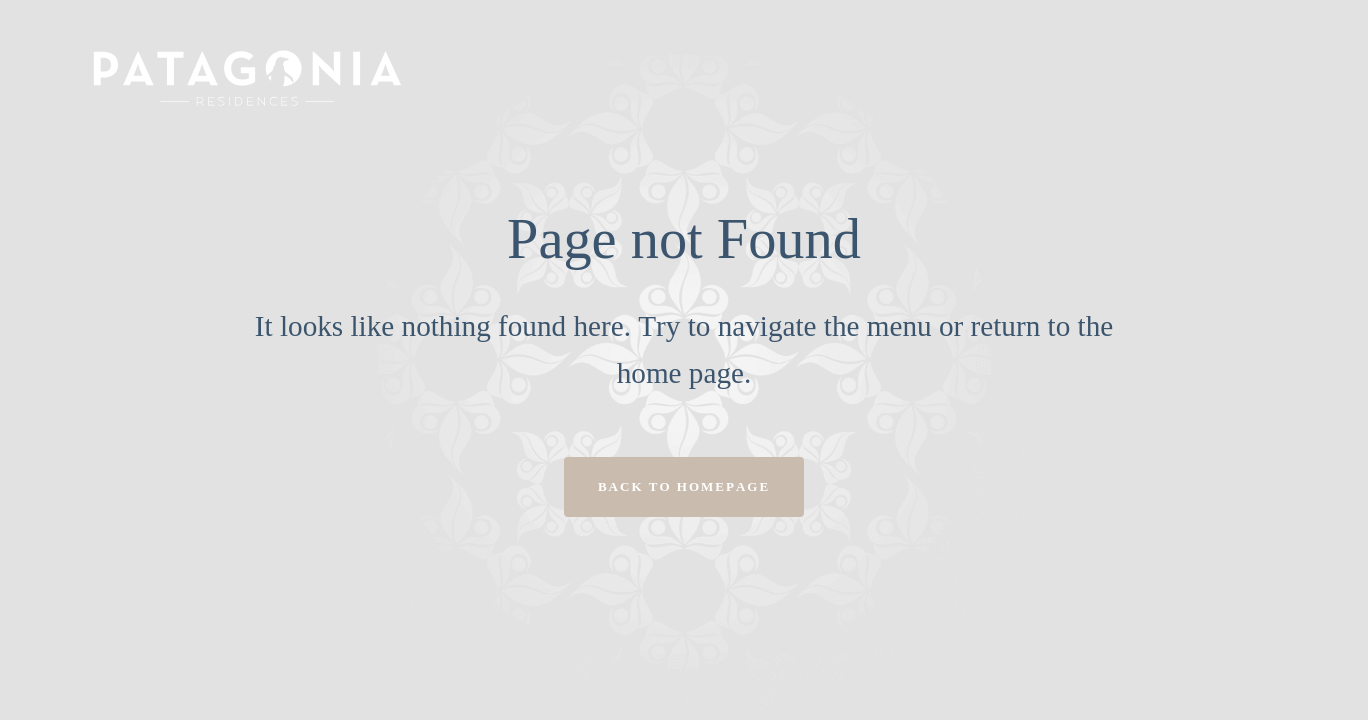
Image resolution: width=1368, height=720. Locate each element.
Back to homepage (684, 486)
